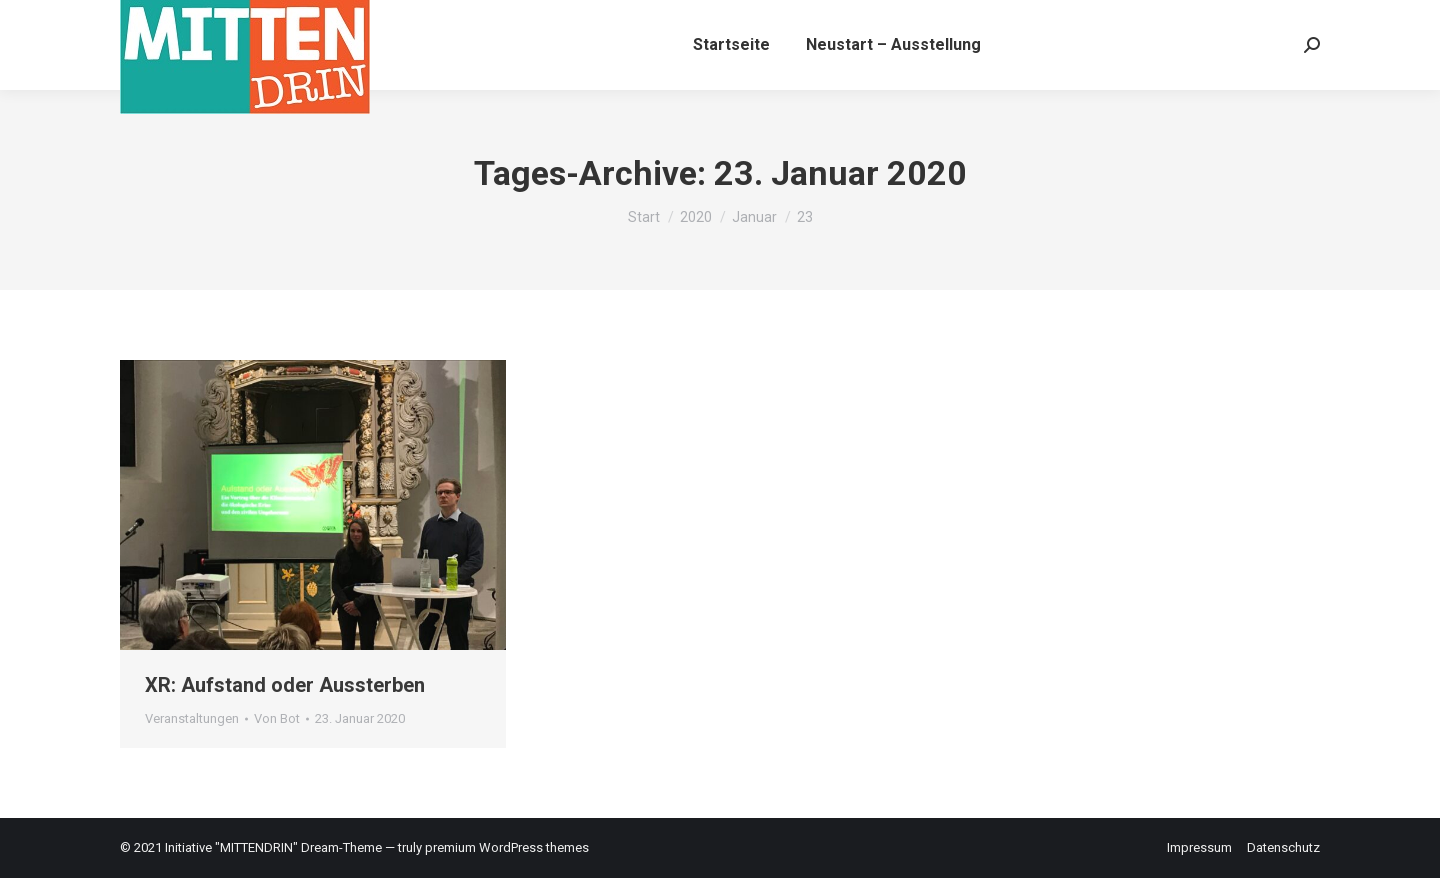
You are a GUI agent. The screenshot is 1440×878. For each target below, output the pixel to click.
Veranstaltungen (192, 718)
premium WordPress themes (507, 847)
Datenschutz (1283, 847)
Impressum (1199, 847)
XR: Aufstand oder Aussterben (285, 685)
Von (277, 718)
